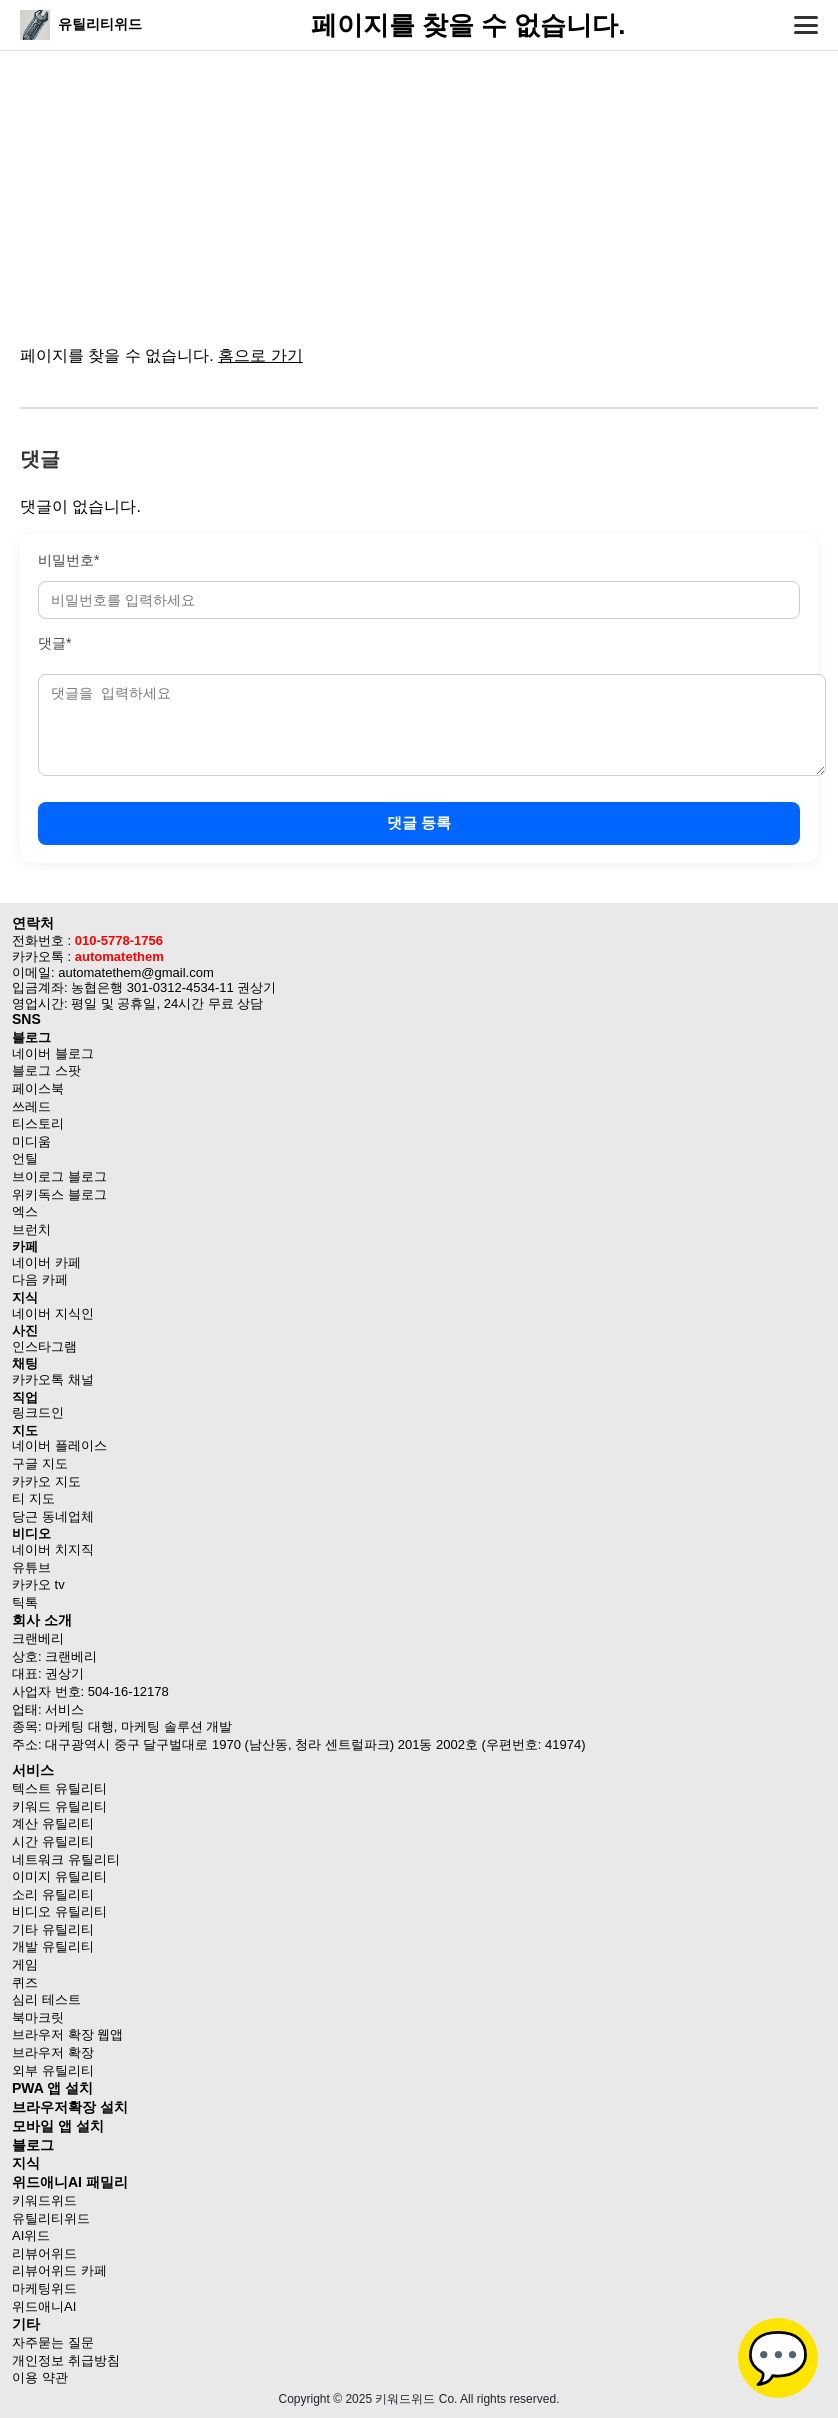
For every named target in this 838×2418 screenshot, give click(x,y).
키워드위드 (44, 2200)
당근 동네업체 (53, 1516)
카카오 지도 (46, 1481)
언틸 (25, 1158)
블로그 (33, 2145)
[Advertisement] (419, 190)
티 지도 (33, 1498)
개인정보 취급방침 (66, 2360)
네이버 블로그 (53, 1053)
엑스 (25, 1211)
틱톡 (25, 1602)
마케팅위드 (44, 2288)
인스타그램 (44, 1346)
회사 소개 (42, 1620)
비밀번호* (68, 560)
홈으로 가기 (260, 355)
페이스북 (38, 1088)
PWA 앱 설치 (52, 2088)
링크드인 (38, 1412)
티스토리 (38, 1123)
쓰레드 (31, 1106)
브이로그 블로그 (59, 1176)
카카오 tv (38, 1584)
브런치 (31, 1229)
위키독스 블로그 (59, 1194)
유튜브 (31, 1567)
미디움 (31, 1141)
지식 (26, 2163)
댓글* (54, 643)
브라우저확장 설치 (70, 2107)
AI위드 (31, 2235)
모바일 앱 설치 (58, 2126)
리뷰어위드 (44, 2253)
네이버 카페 (46, 1262)
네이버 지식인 (53, 1313)
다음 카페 (40, 1279)
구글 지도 (40, 1463)
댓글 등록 (419, 822)
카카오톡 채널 (53, 1379)
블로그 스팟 (46, 1070)
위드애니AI (44, 2306)
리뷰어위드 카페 (59, 2270)
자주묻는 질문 (53, 2342)
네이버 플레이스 (59, 1445)
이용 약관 (40, 2377)
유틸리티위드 (51, 2218)
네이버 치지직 (53, 1549)
